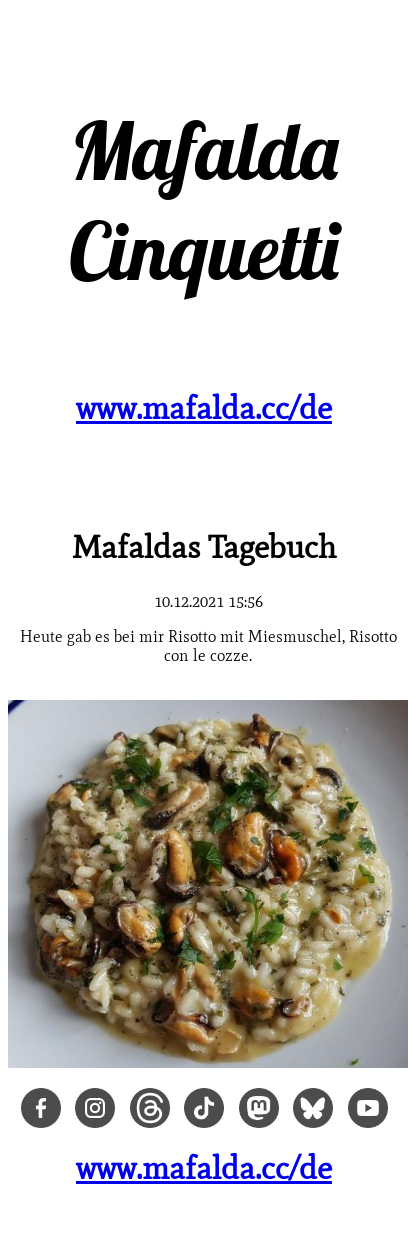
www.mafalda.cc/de (204, 407)
